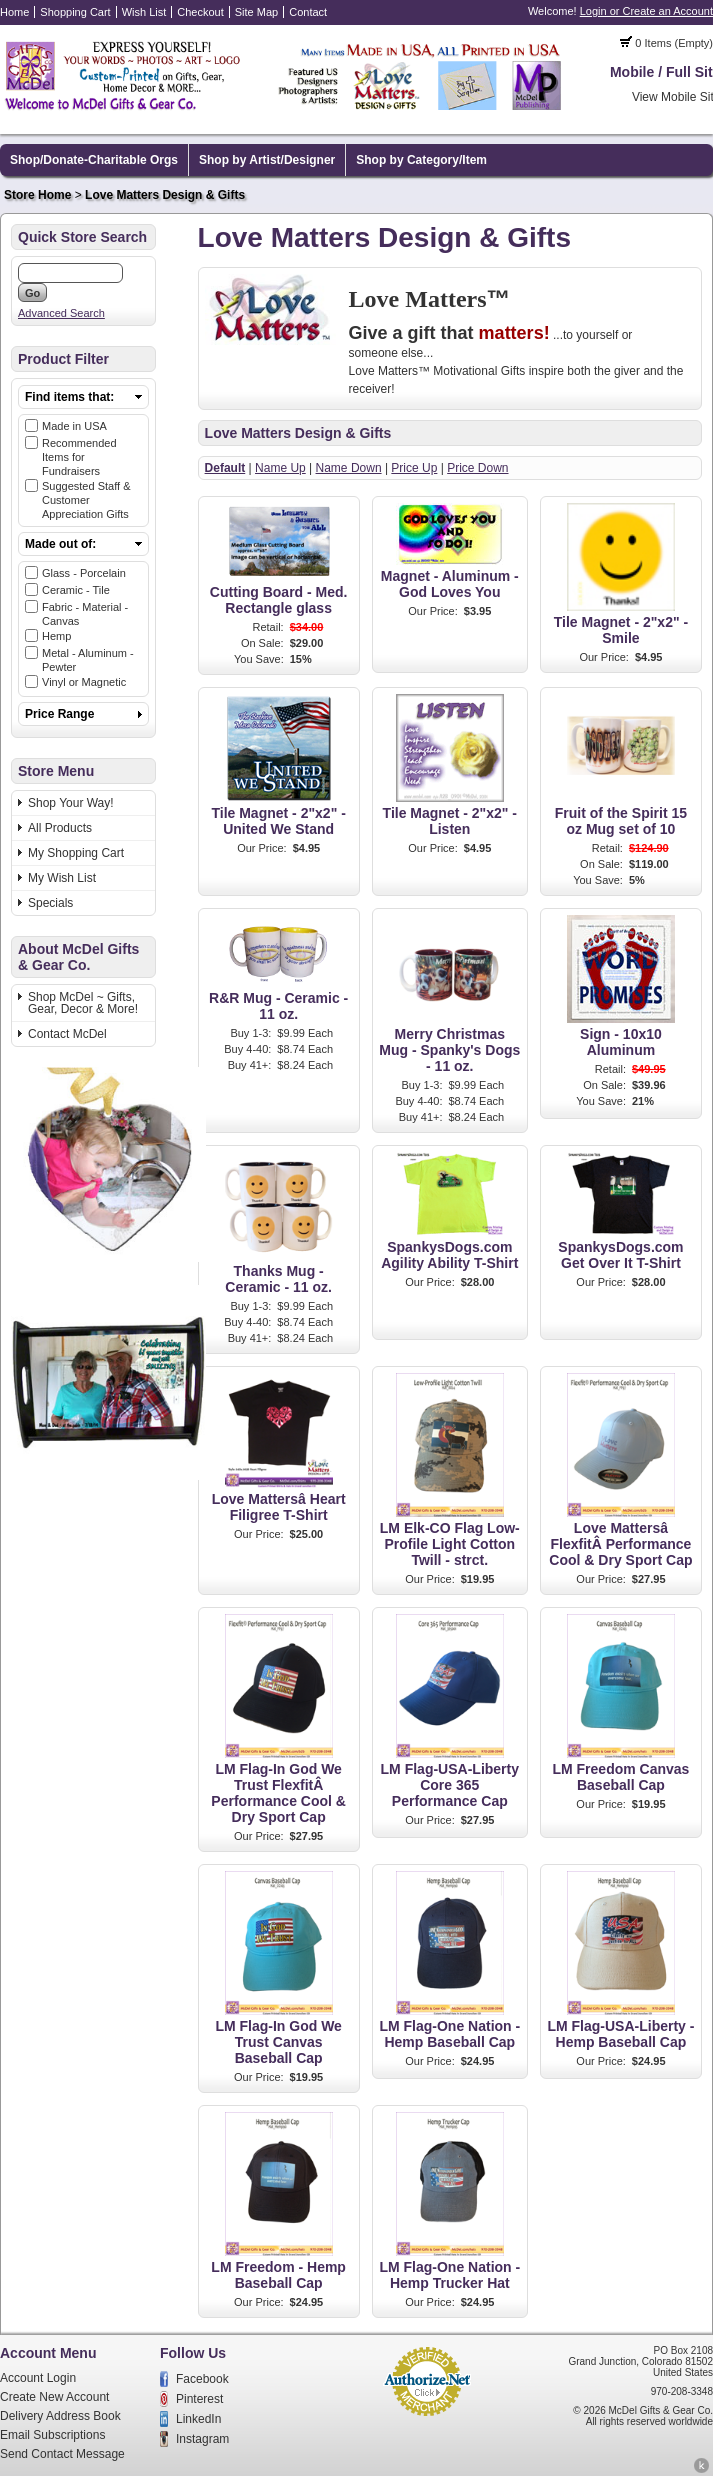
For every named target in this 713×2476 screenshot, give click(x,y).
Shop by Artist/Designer (267, 160)
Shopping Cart (75, 12)
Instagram (202, 2439)
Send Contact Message (62, 2454)
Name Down (349, 468)
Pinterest (199, 2399)
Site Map (256, 12)
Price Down (477, 468)
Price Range (59, 714)
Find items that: (69, 397)
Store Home (37, 195)
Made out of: (60, 544)
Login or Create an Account (646, 11)
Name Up (280, 468)
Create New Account (54, 2397)
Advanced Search (61, 313)
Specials (50, 903)
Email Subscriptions (52, 2435)
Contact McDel (67, 1034)
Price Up (414, 468)
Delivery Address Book (60, 2416)
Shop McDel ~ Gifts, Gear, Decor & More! (83, 1003)
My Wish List (62, 878)
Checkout (200, 12)
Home (14, 12)
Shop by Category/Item (421, 160)
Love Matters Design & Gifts (165, 195)
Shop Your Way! (71, 803)
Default (225, 468)
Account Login (38, 2378)
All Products (60, 828)
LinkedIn (198, 2419)
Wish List (144, 12)
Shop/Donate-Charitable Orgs (94, 160)
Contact (308, 12)
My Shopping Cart (76, 853)
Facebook (202, 2379)
